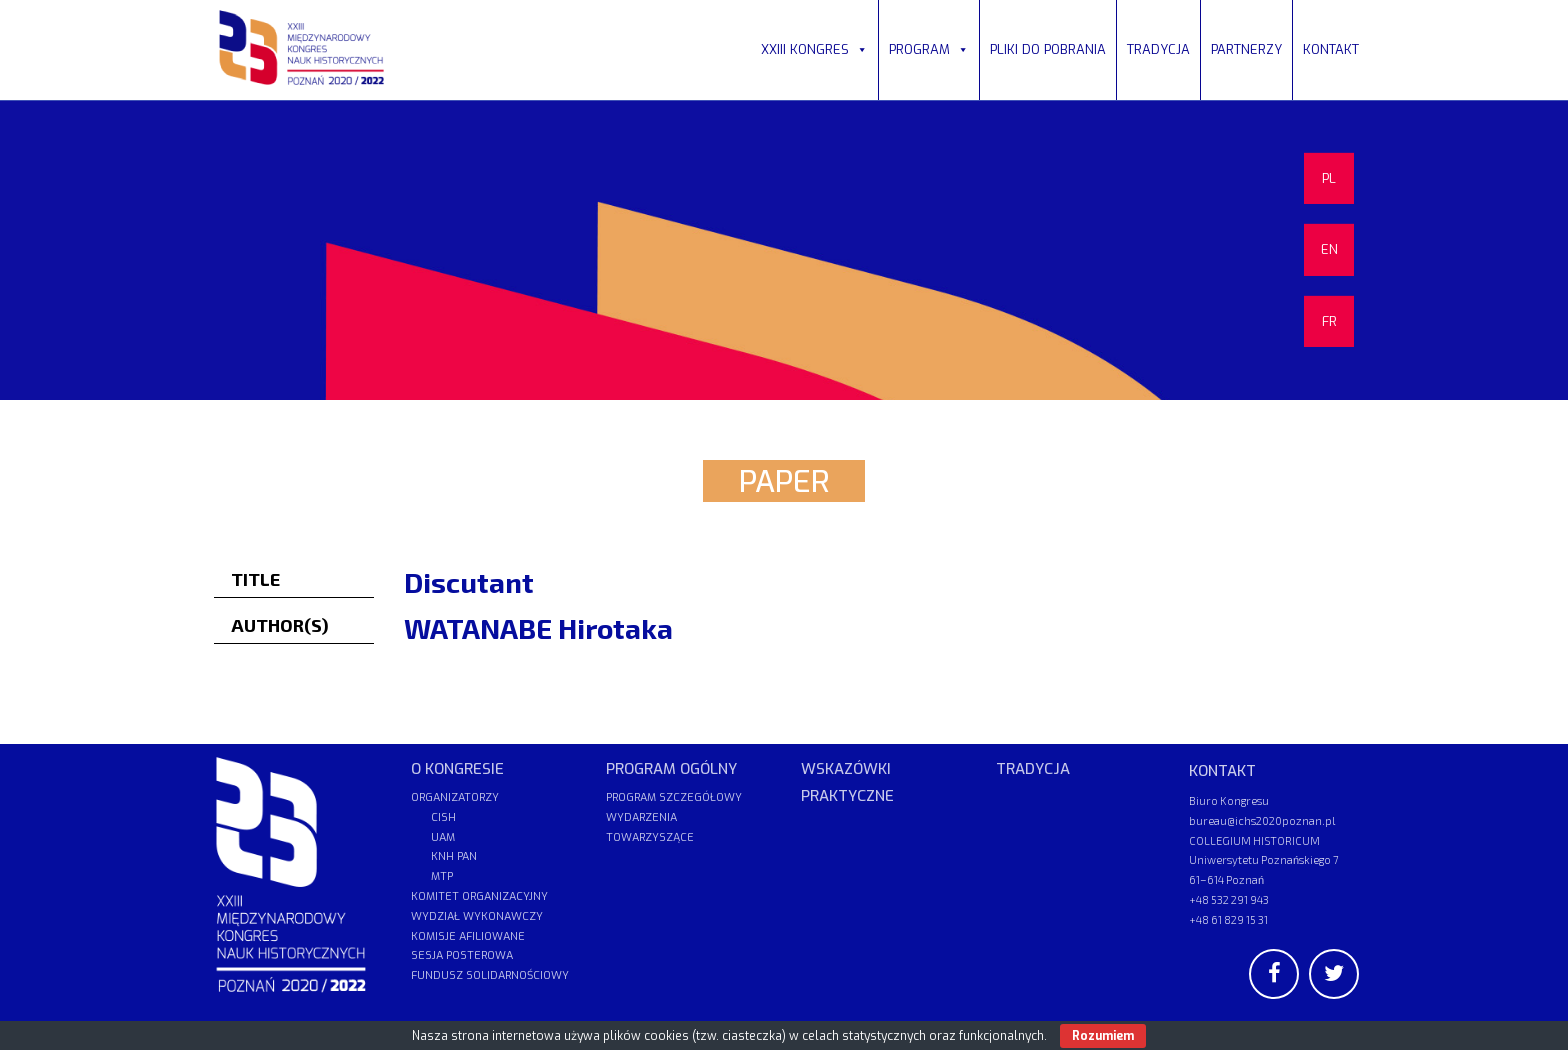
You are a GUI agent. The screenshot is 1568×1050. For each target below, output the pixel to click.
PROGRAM (929, 49)
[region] (784, 250)
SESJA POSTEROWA (462, 955)
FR (1329, 321)
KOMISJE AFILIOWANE (468, 936)
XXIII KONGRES (814, 49)
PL (1329, 178)
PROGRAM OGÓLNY (671, 769)
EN (1329, 249)
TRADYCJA (1158, 49)
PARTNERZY (1246, 49)
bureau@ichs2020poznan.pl (1262, 820)
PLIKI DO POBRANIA (1048, 49)
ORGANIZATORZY (455, 797)
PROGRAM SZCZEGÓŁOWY (674, 797)
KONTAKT (1331, 49)
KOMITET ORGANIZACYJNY (479, 896)
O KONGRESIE (457, 769)
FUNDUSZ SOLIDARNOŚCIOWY (490, 975)
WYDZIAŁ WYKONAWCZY (477, 916)
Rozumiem (1103, 1036)
